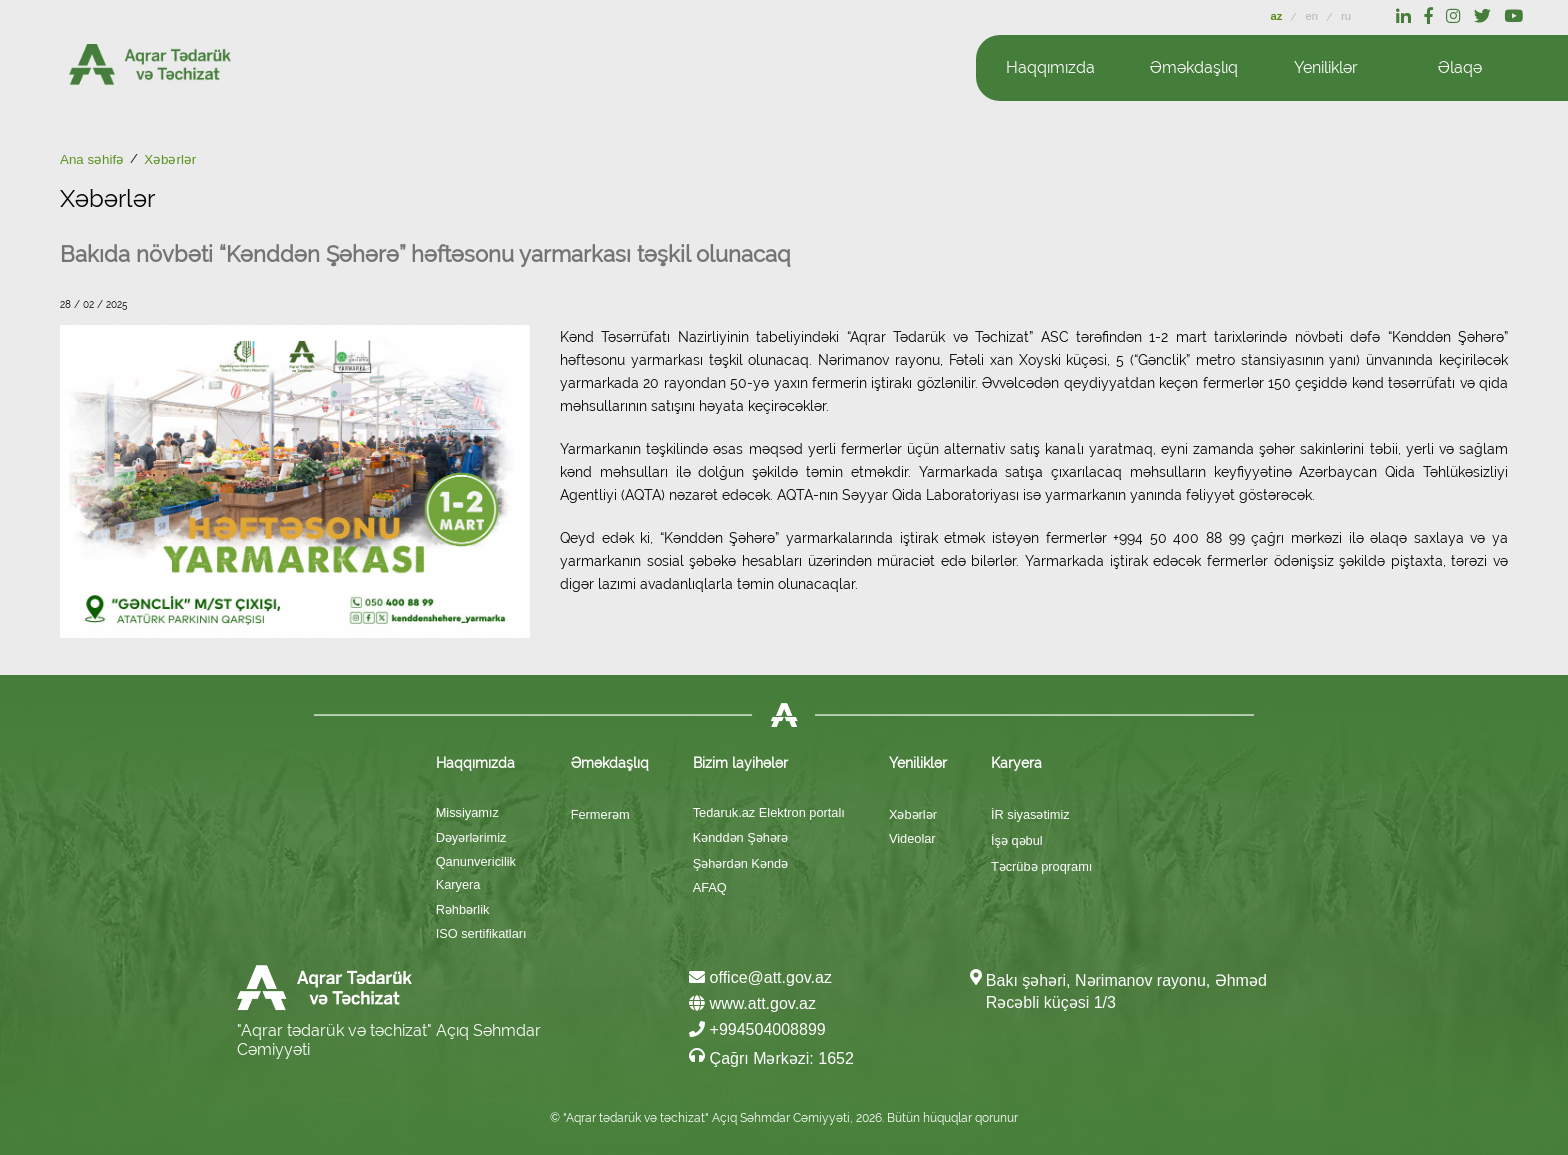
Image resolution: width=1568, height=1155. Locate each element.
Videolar (912, 838)
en (1313, 16)
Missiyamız (467, 812)
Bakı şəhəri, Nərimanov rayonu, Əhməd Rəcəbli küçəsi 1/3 (1126, 991)
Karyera (458, 884)
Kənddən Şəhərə (740, 837)
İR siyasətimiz (1030, 814)
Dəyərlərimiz (471, 837)
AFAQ (710, 887)
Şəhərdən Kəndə (740, 863)
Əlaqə (1460, 67)
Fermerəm (600, 814)
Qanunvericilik (476, 861)
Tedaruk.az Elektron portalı (769, 812)
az (1278, 16)
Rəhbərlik (463, 909)
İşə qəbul (1017, 840)
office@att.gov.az (760, 977)
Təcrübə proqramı (1041, 866)
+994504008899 (757, 1029)
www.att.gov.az (752, 1003)
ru (1346, 16)
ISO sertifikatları (481, 933)
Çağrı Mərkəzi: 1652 (771, 1057)
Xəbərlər (913, 814)
